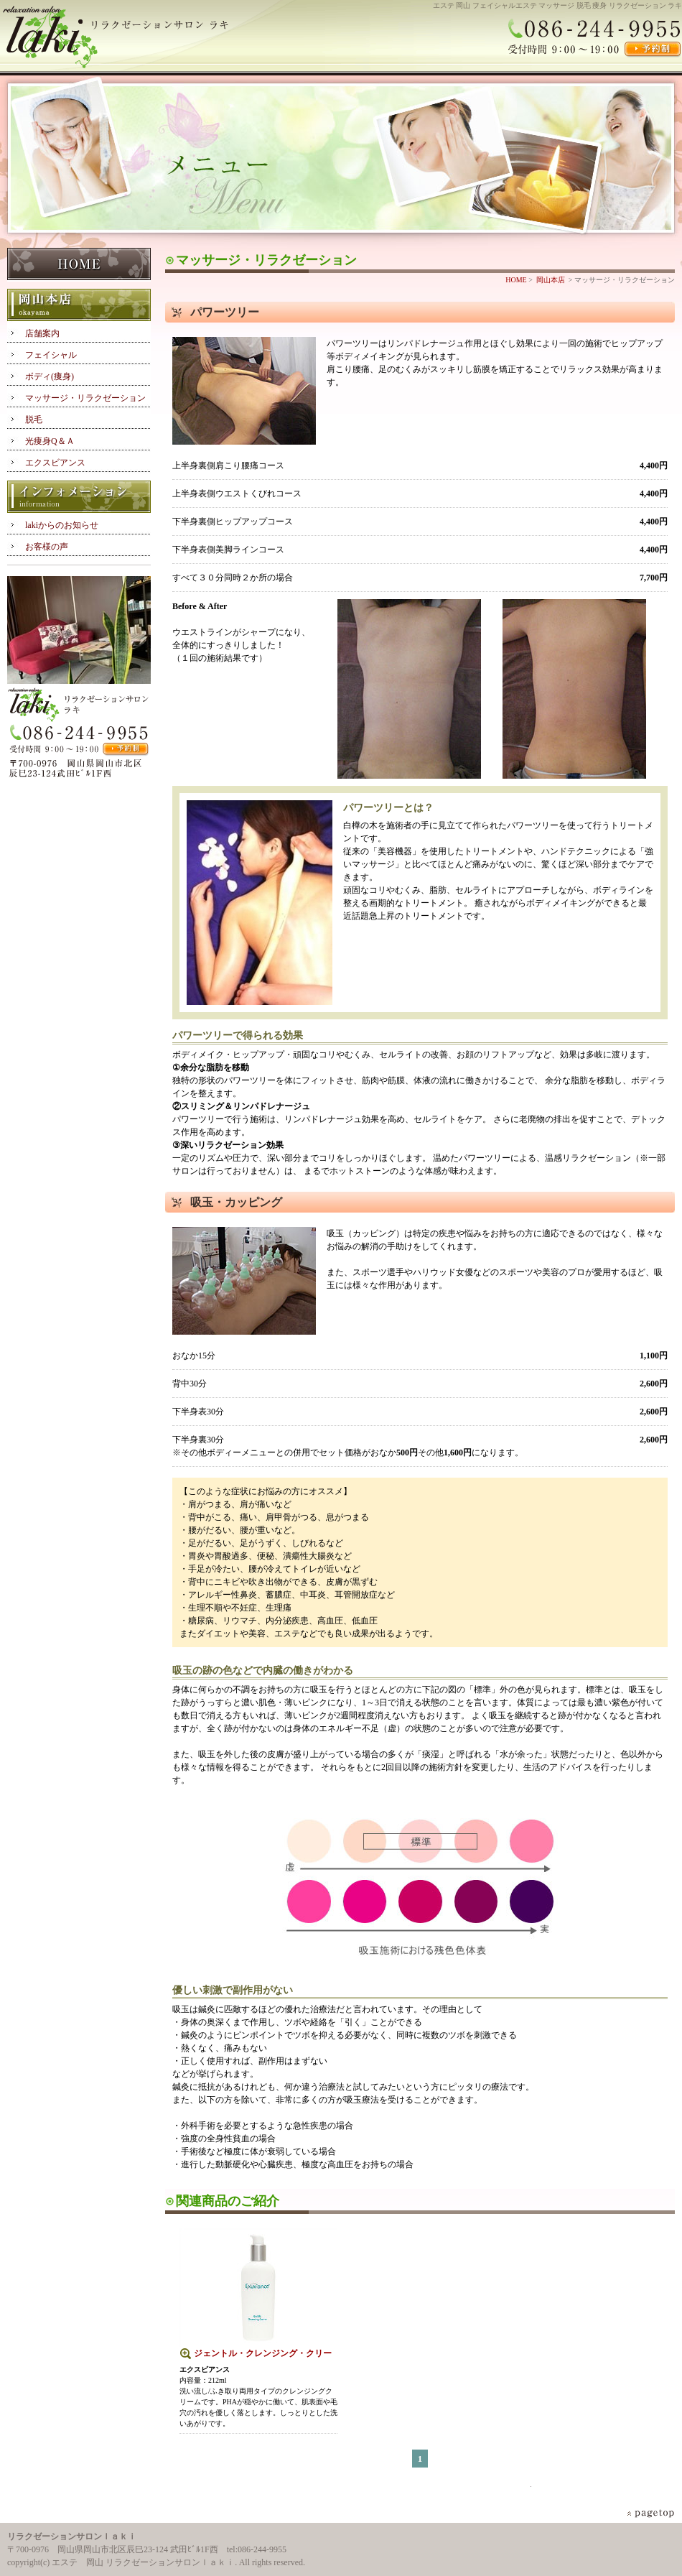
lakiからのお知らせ (61, 525)
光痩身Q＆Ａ (50, 441)
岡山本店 (79, 306)
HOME (79, 265)
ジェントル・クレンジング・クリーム (263, 2354)
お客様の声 (46, 547)
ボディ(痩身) (49, 376)
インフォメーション (79, 497)
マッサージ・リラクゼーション (85, 398)
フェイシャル (51, 355)
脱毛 (33, 419)
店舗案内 (42, 333)
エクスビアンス (55, 463)
